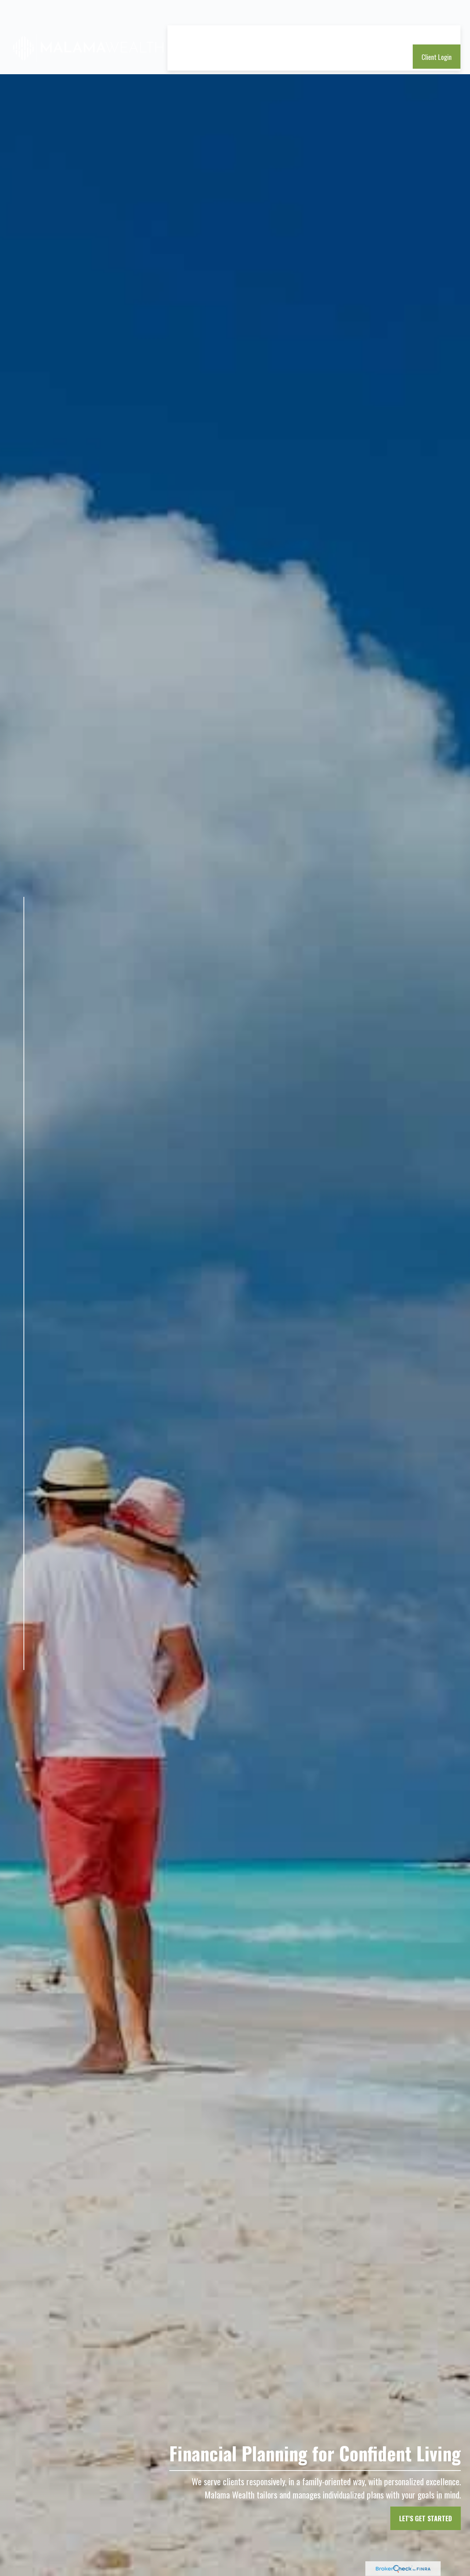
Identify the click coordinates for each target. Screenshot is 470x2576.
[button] (188, 14)
